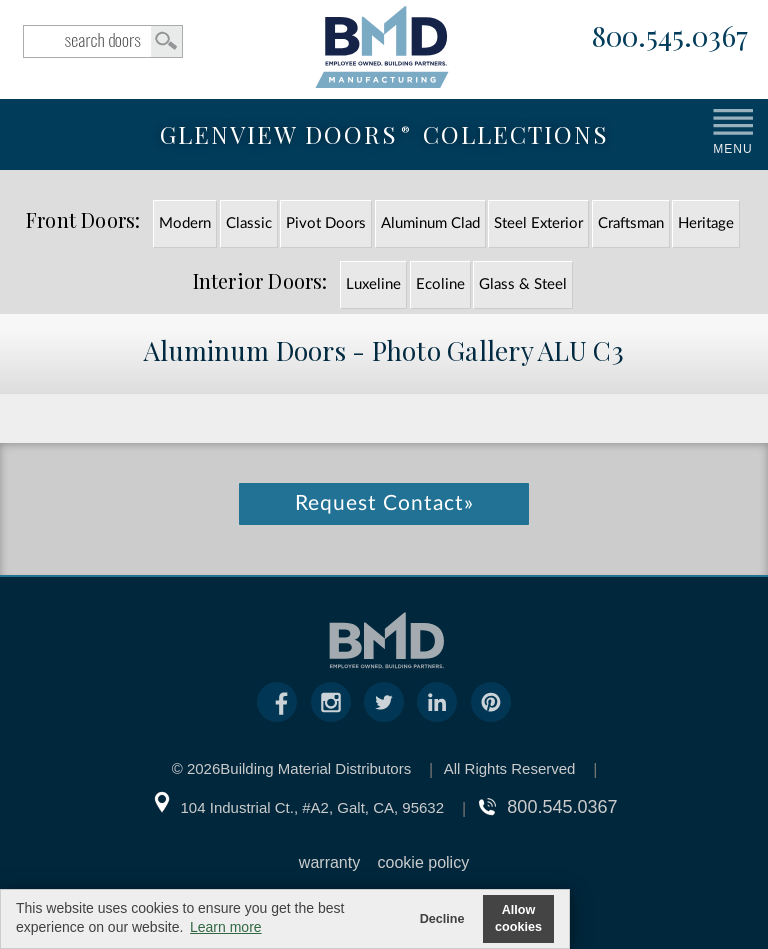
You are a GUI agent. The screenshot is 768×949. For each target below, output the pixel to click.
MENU (732, 149)
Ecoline (440, 284)
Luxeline (373, 284)
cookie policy (424, 862)
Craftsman (631, 223)
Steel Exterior (538, 223)
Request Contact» (384, 503)
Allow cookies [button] (518, 918)
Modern (185, 223)
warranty (329, 862)
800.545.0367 (670, 37)
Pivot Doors (326, 223)
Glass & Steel (523, 284)
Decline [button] (442, 919)
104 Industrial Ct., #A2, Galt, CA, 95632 (312, 807)
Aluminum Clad (430, 223)
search (103, 41)
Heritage (706, 223)
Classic (249, 223)
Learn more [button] (226, 927)
